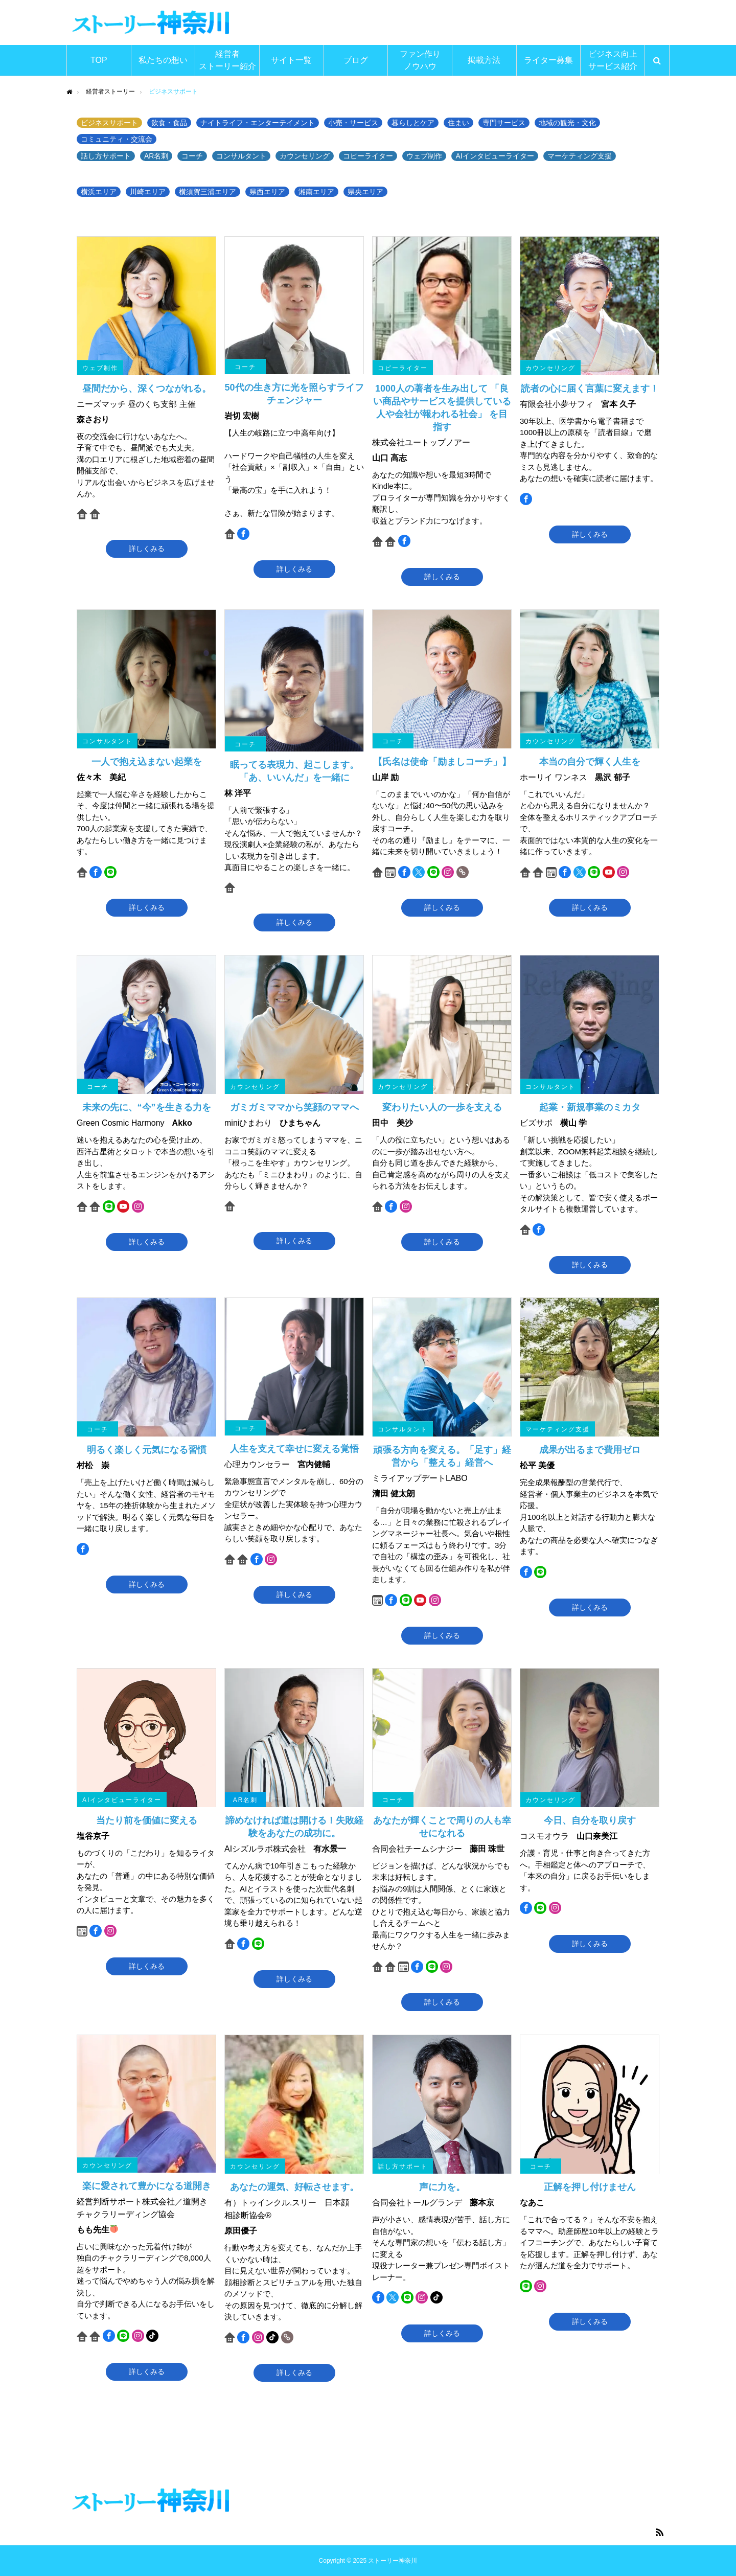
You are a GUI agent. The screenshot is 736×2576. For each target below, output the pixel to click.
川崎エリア (148, 192)
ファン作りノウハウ (420, 60)
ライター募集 (548, 60)
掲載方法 (484, 60)
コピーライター (368, 156)
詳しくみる (147, 548)
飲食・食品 (169, 123)
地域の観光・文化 (567, 123)
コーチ (192, 156)
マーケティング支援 (579, 156)
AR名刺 (156, 156)
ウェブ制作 (424, 156)
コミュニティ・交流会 (116, 139)
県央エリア (365, 192)
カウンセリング (305, 156)
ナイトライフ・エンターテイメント (257, 123)
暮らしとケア (413, 123)
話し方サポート (106, 156)
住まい (458, 123)
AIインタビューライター (494, 156)
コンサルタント (241, 156)
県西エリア (267, 192)
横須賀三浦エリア (207, 192)
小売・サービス (353, 123)
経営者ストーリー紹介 (227, 60)
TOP (98, 60)
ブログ (355, 60)
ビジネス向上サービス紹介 (612, 60)
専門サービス (503, 123)
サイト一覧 (291, 60)
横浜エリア (99, 192)
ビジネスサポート (109, 123)
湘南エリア (316, 192)
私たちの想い (163, 60)
